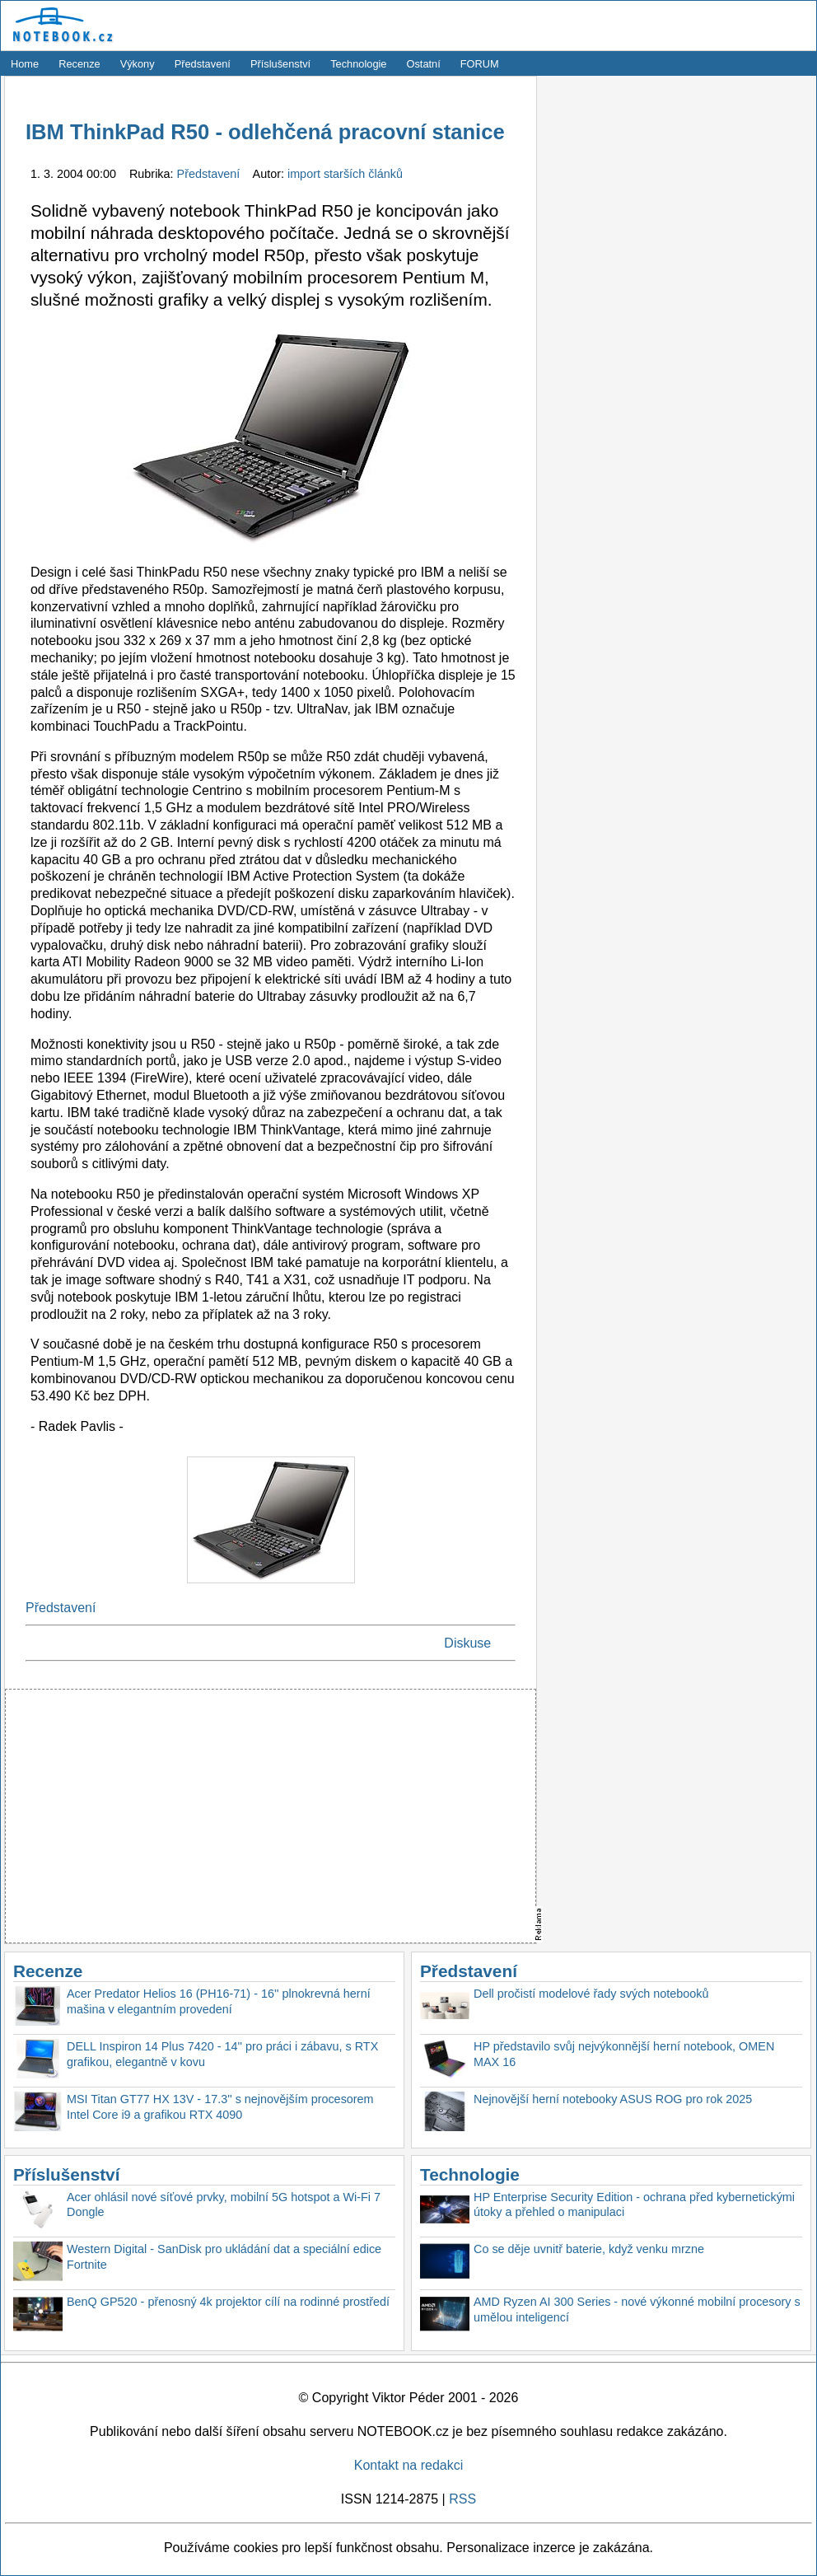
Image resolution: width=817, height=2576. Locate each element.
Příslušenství (280, 64)
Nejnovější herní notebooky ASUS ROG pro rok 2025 (613, 2099)
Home (25, 64)
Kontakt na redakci (409, 2465)
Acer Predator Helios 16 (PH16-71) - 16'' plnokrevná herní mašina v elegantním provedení (219, 2001)
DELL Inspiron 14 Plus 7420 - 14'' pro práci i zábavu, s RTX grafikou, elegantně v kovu (222, 2054)
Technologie (358, 64)
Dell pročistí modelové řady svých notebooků (591, 1993)
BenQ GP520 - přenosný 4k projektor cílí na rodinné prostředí (228, 2301)
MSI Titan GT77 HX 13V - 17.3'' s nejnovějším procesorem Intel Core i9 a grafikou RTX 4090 (220, 2106)
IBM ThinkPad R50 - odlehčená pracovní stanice (265, 131)
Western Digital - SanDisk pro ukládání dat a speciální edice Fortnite (224, 2256)
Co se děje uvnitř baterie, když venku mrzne (589, 2249)
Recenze (79, 64)
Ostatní (424, 64)
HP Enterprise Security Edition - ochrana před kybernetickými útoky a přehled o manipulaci (634, 2204)
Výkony (137, 64)
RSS (462, 2499)
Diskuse (467, 1643)
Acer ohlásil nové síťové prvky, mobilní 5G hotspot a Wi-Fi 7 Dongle (223, 2204)
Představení (203, 64)
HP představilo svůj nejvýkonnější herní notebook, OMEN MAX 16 (624, 2054)
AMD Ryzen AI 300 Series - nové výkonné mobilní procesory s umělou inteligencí (637, 2309)
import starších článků (345, 173)
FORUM (479, 64)
